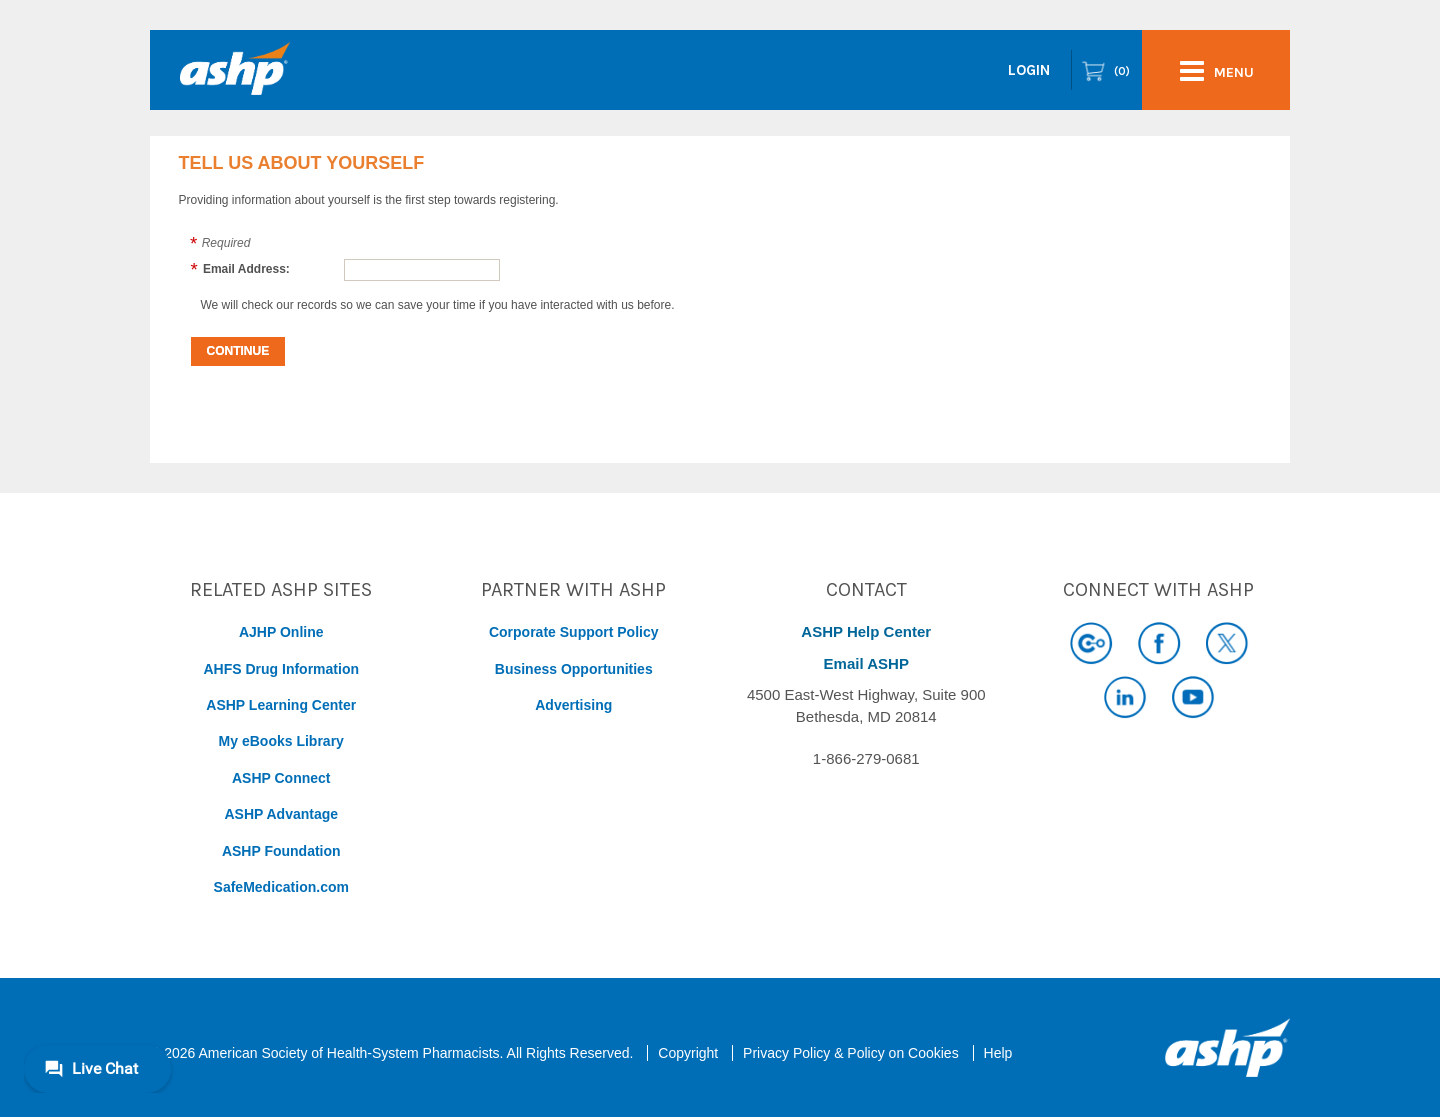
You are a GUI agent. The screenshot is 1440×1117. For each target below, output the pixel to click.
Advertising (573, 705)
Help (998, 1053)
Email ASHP (866, 663)
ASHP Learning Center (281, 705)
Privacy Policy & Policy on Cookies (851, 1053)
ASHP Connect (281, 778)
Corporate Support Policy (574, 632)
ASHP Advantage (281, 814)
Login (1029, 70)
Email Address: (246, 269)
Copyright (688, 1053)
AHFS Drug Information (281, 669)
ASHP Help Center (866, 631)
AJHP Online (281, 632)
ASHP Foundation (281, 851)
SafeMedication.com (281, 887)
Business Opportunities (574, 669)
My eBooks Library (281, 741)
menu (1217, 71)
